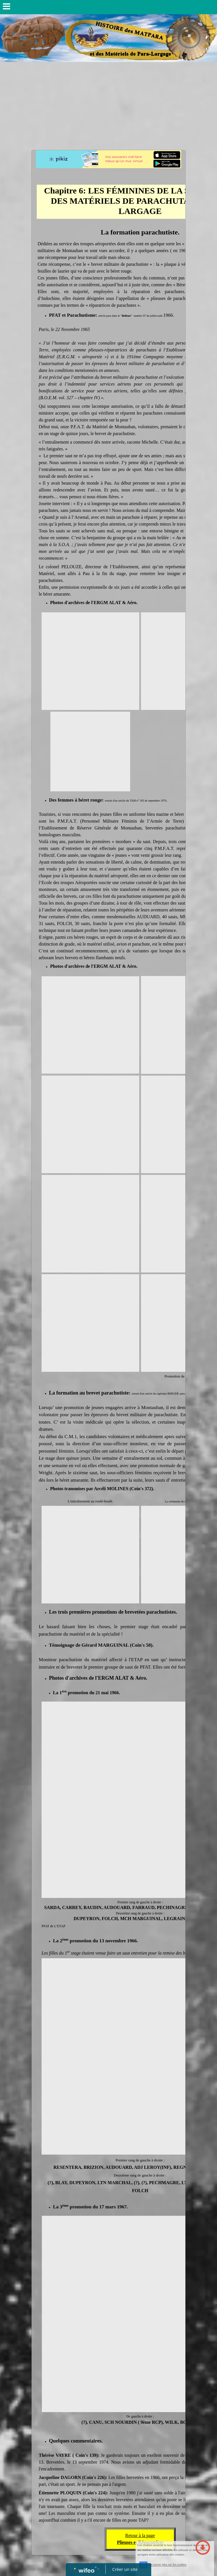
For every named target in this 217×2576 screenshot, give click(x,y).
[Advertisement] (108, 105)
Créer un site (125, 2569)
